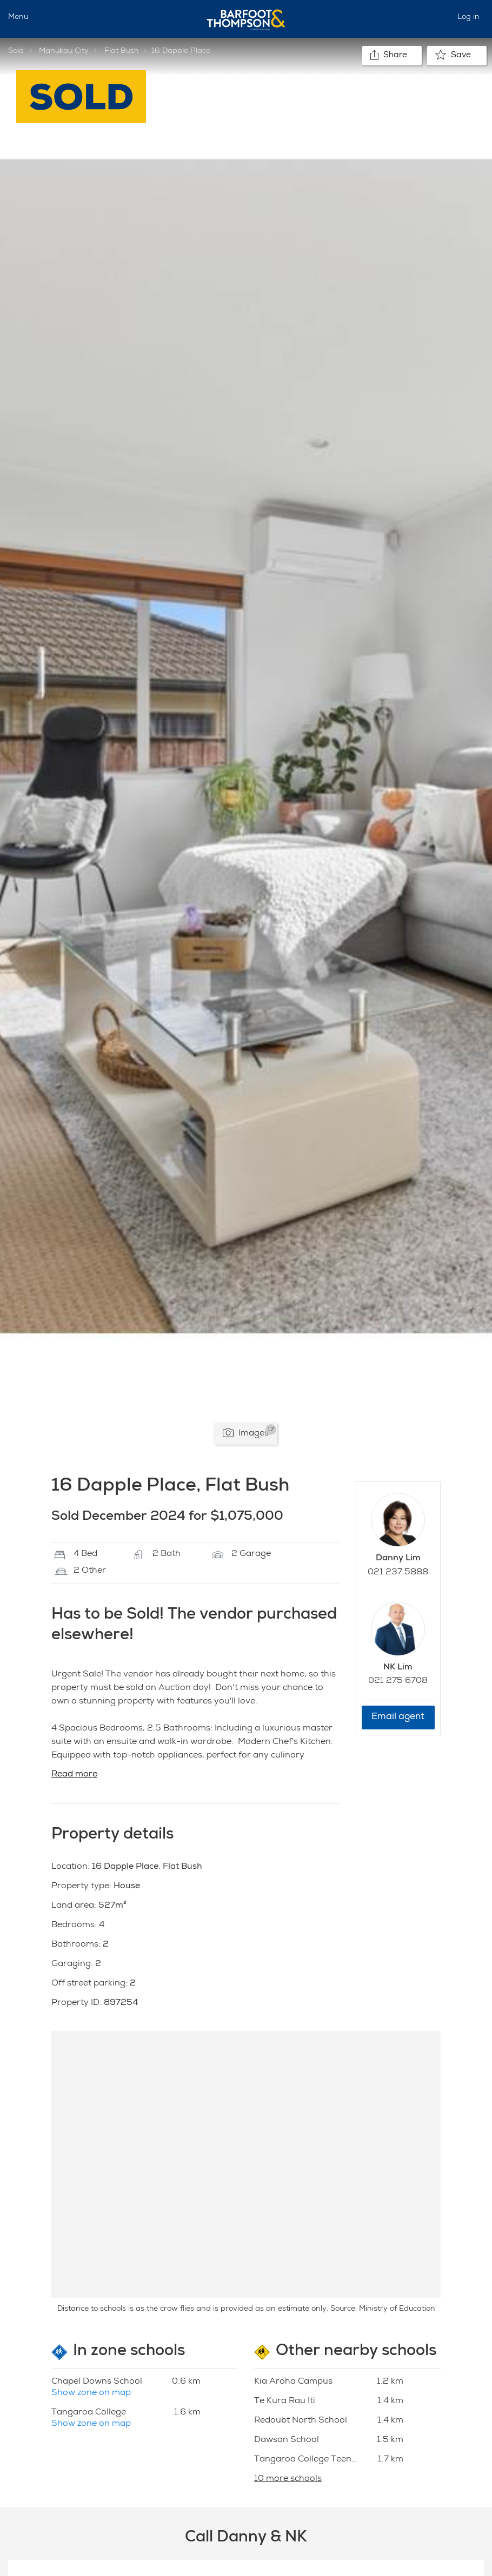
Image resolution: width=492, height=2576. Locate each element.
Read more (74, 1774)
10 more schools (288, 2479)
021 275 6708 (398, 1681)
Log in (468, 17)
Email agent (397, 1717)
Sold (16, 51)
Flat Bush (121, 51)
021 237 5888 (398, 1572)
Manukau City (64, 51)
